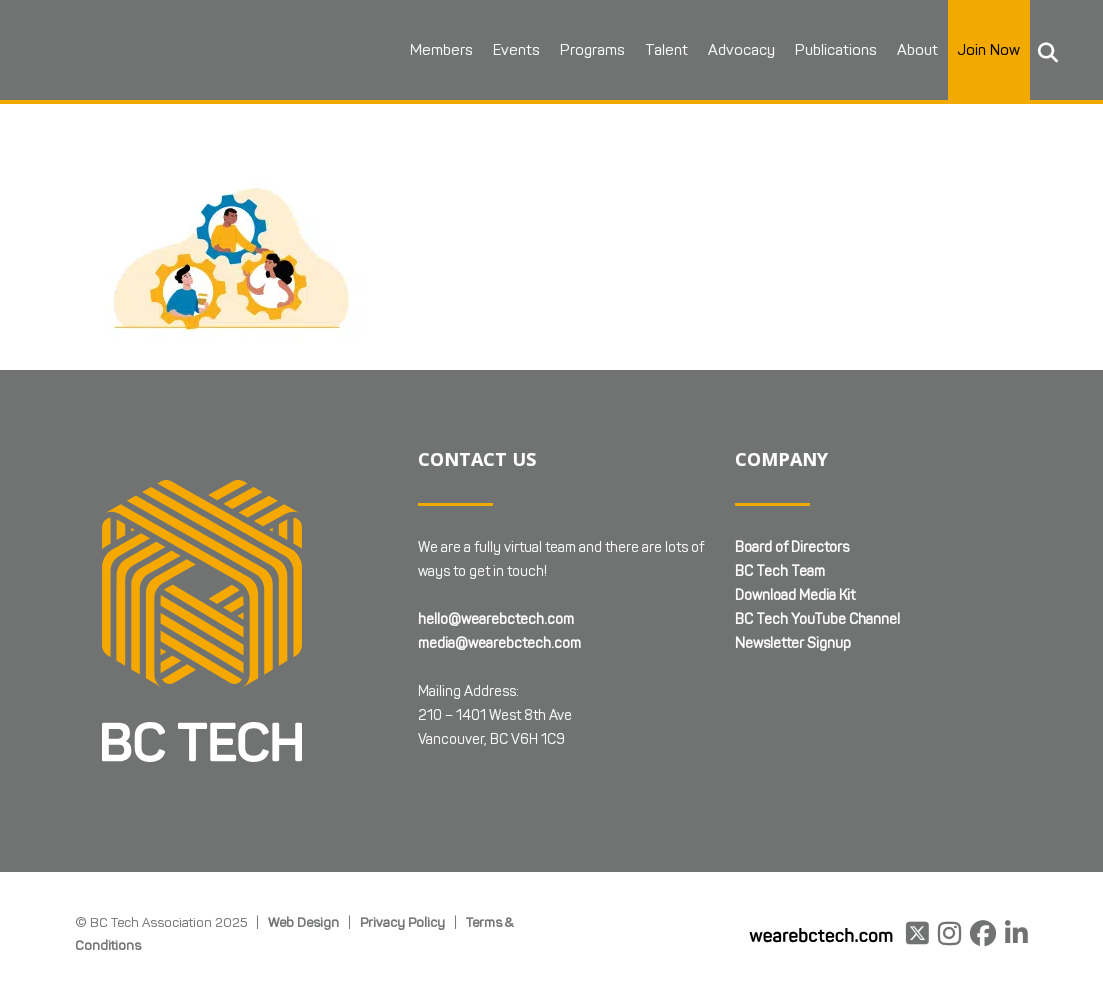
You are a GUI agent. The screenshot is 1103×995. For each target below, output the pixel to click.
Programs (592, 50)
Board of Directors (792, 547)
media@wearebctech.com (499, 643)
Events (516, 50)
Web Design (303, 922)
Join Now (989, 50)
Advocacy (741, 50)
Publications (836, 50)
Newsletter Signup (793, 643)
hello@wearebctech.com (496, 619)
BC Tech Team (780, 571)
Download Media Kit (795, 595)
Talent (666, 50)
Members (441, 50)
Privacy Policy (402, 922)
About (917, 50)
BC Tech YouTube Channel (817, 619)
